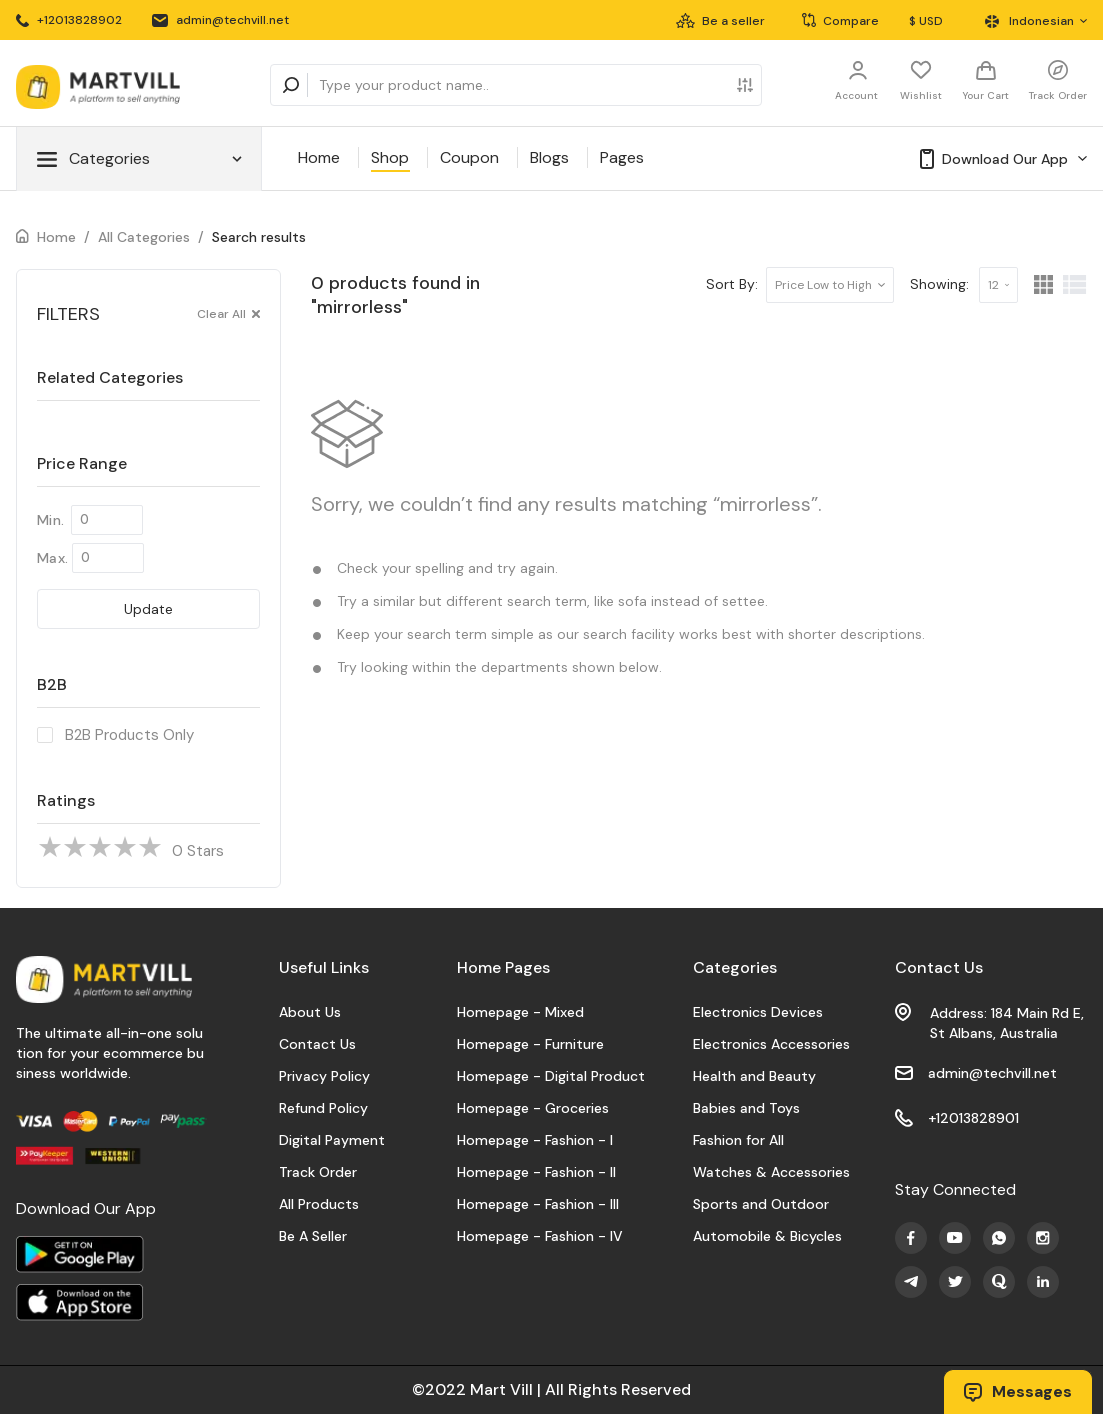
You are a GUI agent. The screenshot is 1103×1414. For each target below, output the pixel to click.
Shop (390, 157)
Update (148, 609)
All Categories (144, 237)
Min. (50, 520)
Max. (52, 558)
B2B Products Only (129, 735)
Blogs (549, 157)
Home (319, 157)
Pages (622, 157)
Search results (259, 237)
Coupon (469, 157)
